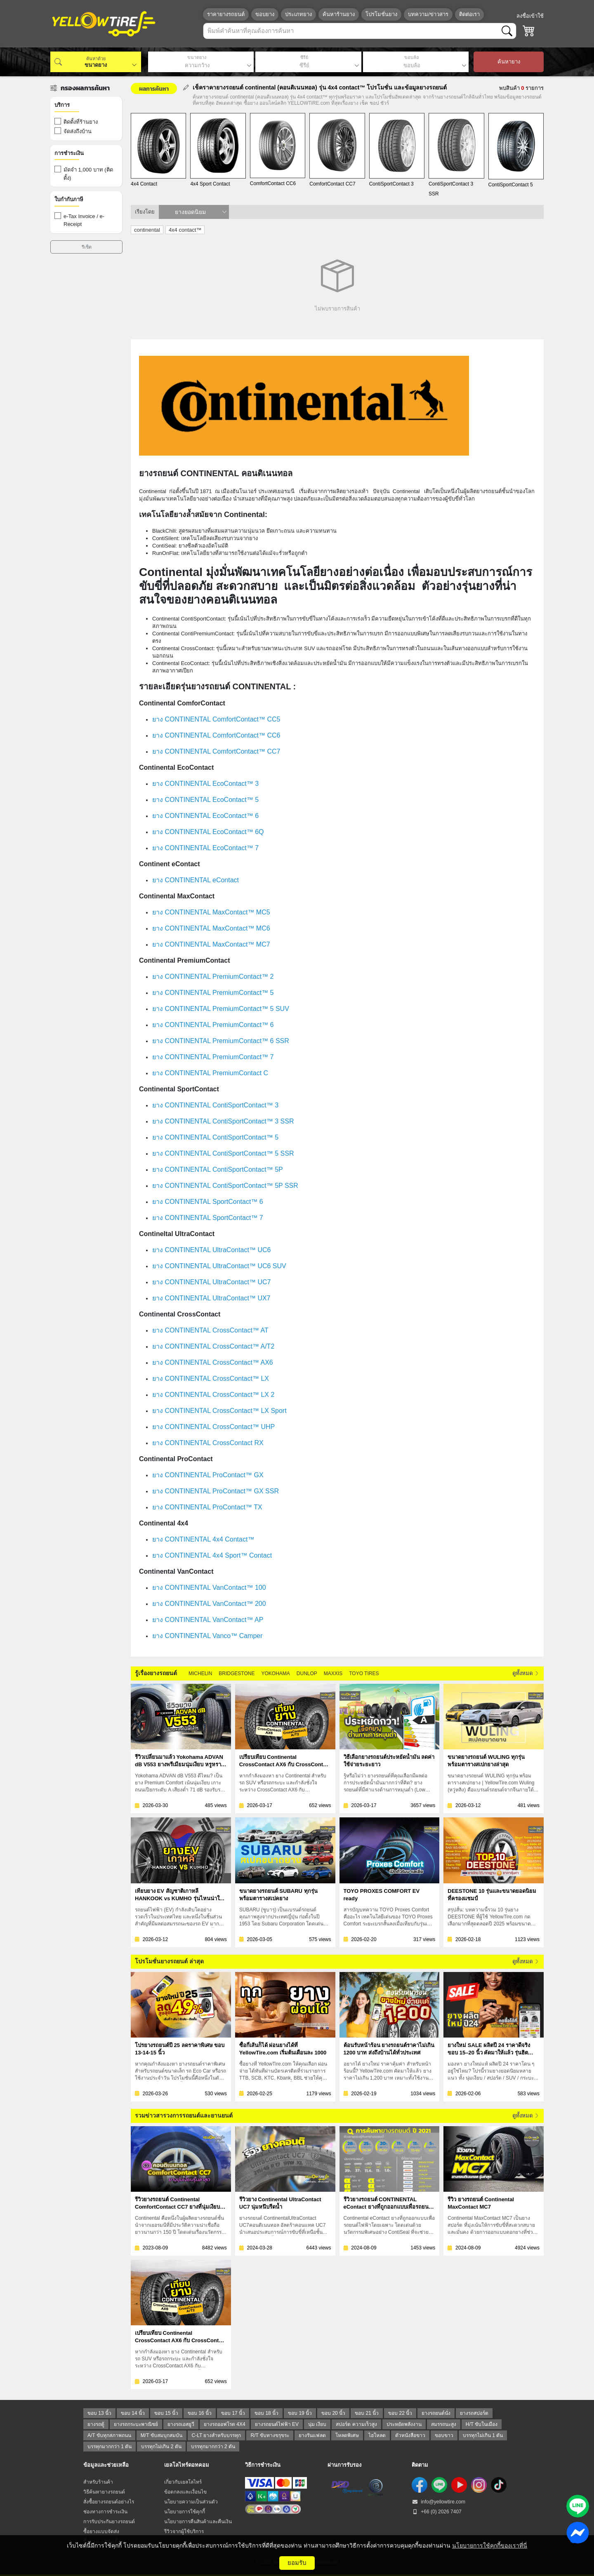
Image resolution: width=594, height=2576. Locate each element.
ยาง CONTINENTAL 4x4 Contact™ (203, 1539)
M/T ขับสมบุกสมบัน (161, 2435)
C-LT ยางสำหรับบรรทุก (216, 2435)
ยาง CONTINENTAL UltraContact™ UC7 (211, 1282)
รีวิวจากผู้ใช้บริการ (184, 2531)
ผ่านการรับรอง (344, 2465)
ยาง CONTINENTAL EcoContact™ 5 (205, 799)
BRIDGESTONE (237, 1673)
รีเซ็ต (87, 246)
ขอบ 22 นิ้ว (400, 2413)
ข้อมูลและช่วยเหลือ (106, 2465)
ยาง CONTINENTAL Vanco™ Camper (207, 1635)
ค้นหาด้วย (96, 58)
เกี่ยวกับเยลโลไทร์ (183, 2482)
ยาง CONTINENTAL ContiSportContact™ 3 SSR (223, 1121)
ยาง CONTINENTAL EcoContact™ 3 (205, 783)
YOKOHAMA (275, 1673)
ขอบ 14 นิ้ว (133, 2413)
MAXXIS (333, 1673)
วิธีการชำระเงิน (262, 2465)
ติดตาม (420, 2465)
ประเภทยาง (298, 14)
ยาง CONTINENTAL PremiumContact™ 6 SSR (220, 1040)
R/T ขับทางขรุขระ (269, 2435)
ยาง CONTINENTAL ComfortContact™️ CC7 (216, 751)
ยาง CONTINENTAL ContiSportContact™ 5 (215, 1137)
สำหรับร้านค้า (98, 2482)
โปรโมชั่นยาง (381, 14)
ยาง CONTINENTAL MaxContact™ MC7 (211, 944)
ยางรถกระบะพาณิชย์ (136, 2424)
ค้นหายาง (508, 62)
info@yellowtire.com (438, 2502)
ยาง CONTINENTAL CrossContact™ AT (210, 1330)
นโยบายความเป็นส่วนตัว (191, 2502)
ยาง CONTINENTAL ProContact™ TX (207, 1507)
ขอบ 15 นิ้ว (166, 2413)
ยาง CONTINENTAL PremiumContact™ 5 (213, 992)
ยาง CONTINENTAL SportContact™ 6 (207, 1201)
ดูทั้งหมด (526, 1673)
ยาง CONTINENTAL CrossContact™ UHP (213, 1426)
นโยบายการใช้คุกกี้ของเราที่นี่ (489, 2545)
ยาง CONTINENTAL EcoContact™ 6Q (208, 831)
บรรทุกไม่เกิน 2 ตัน (161, 2446)
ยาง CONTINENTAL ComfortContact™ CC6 (216, 735)
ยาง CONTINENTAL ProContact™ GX (208, 1474)
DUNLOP (307, 1673)
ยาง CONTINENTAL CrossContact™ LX (210, 1378)
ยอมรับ (297, 2562)
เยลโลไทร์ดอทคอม (186, 2465)
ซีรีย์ (304, 57)
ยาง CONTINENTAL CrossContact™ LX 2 (213, 1394)
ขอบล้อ (411, 57)
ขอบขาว (444, 2435)
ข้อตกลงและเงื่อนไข (185, 2492)
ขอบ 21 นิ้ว (367, 2413)
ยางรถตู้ (95, 2424)
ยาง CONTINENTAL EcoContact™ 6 (205, 815)
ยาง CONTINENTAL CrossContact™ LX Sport (219, 1410)
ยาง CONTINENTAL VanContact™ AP (207, 1619)
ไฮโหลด (377, 2435)
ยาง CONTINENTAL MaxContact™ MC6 (211, 928)
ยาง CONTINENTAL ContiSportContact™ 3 (215, 1105)
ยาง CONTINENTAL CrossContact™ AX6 (212, 1362)
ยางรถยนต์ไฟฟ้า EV (277, 2424)
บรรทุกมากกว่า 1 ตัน (109, 2446)
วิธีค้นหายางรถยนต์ (104, 2492)
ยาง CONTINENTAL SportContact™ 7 (207, 1217)
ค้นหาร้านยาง (339, 14)
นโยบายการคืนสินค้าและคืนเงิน (198, 2521)
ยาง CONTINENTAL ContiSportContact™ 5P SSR (225, 1185)
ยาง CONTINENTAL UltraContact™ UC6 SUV (219, 1265)
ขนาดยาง (196, 57)
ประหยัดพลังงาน (404, 2424)
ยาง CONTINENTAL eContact (195, 880)
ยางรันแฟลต (312, 2435)
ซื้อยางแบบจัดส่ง (101, 2531)
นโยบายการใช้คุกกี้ (184, 2512)
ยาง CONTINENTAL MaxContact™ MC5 (211, 912)
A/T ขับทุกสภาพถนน (109, 2435)
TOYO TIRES (364, 1673)
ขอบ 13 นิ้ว (99, 2413)
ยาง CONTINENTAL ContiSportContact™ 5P (217, 1169)
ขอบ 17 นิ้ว (233, 2413)
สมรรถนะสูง (443, 2424)
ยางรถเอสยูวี (180, 2424)
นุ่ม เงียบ (317, 2424)
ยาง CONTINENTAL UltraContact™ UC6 (211, 1249)
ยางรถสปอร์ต (474, 2413)
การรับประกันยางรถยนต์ (109, 2521)
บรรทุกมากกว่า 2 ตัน (213, 2446)
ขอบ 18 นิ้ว (266, 2413)
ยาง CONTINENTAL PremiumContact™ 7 (213, 1056)
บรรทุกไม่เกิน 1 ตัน (483, 2435)
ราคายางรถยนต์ (226, 14)
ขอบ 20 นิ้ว (333, 2413)
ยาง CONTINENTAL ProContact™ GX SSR (215, 1491)
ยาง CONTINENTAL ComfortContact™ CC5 (216, 719)
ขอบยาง (264, 14)
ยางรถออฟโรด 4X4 (224, 2424)
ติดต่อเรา (469, 14)
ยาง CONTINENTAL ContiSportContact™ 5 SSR (223, 1153)
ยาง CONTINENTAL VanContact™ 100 (209, 1587)
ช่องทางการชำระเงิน (105, 2512)
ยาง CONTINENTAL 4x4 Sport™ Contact (212, 1555)
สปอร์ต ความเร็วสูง (356, 2424)
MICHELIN (200, 1673)
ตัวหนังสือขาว (410, 2435)
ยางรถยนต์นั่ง (436, 2413)
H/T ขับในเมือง (481, 2424)
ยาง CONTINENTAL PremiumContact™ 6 (213, 1024)
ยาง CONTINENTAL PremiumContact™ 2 (213, 976)
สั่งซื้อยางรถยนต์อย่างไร (108, 2502)
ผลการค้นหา (154, 88)
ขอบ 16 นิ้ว (200, 2413)
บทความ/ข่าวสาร (428, 14)
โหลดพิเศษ (347, 2435)
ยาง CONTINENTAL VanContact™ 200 (209, 1603)
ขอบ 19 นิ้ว (300, 2413)
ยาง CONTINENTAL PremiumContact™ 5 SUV (220, 1008)
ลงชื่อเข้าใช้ (530, 16)
